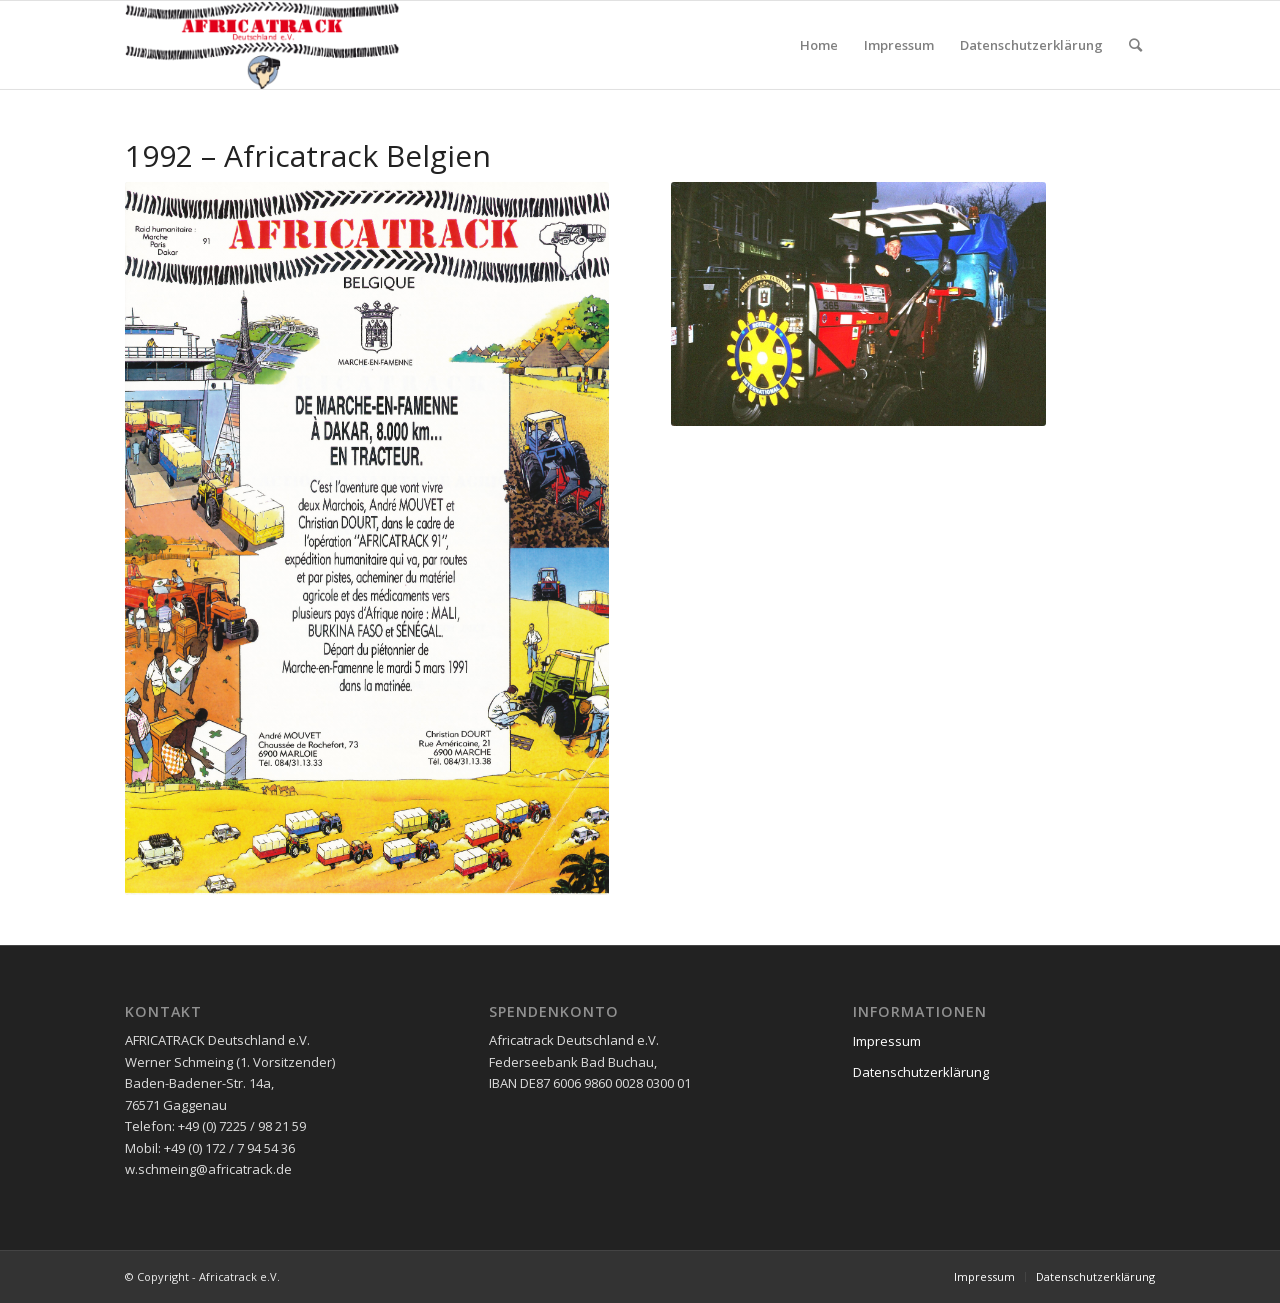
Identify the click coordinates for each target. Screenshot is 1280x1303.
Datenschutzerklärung (921, 1072)
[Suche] (1135, 45)
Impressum (887, 1041)
